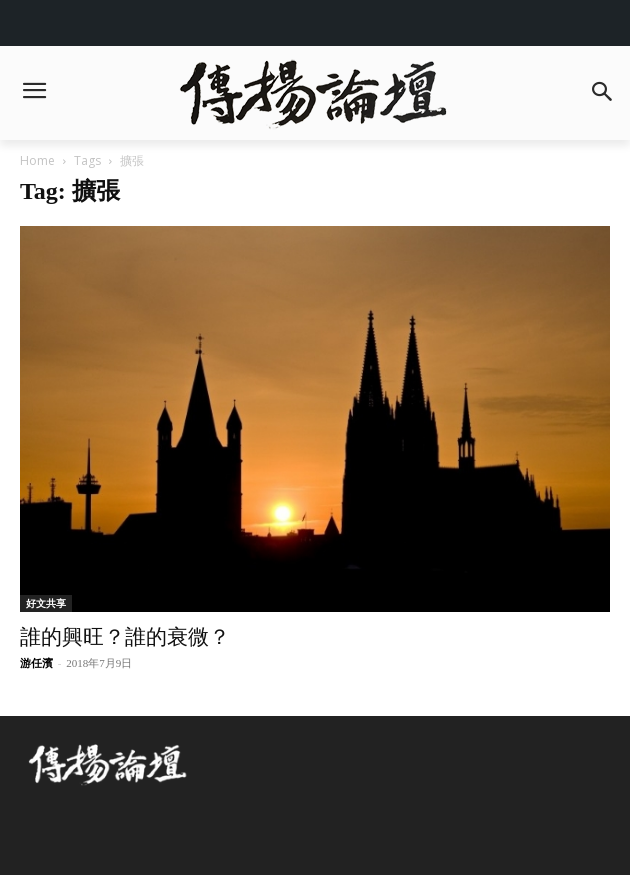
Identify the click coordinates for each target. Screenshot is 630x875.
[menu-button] (34, 93)
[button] (601, 93)
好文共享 (46, 603)
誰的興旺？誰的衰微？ (125, 637)
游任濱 (36, 663)
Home (37, 160)
